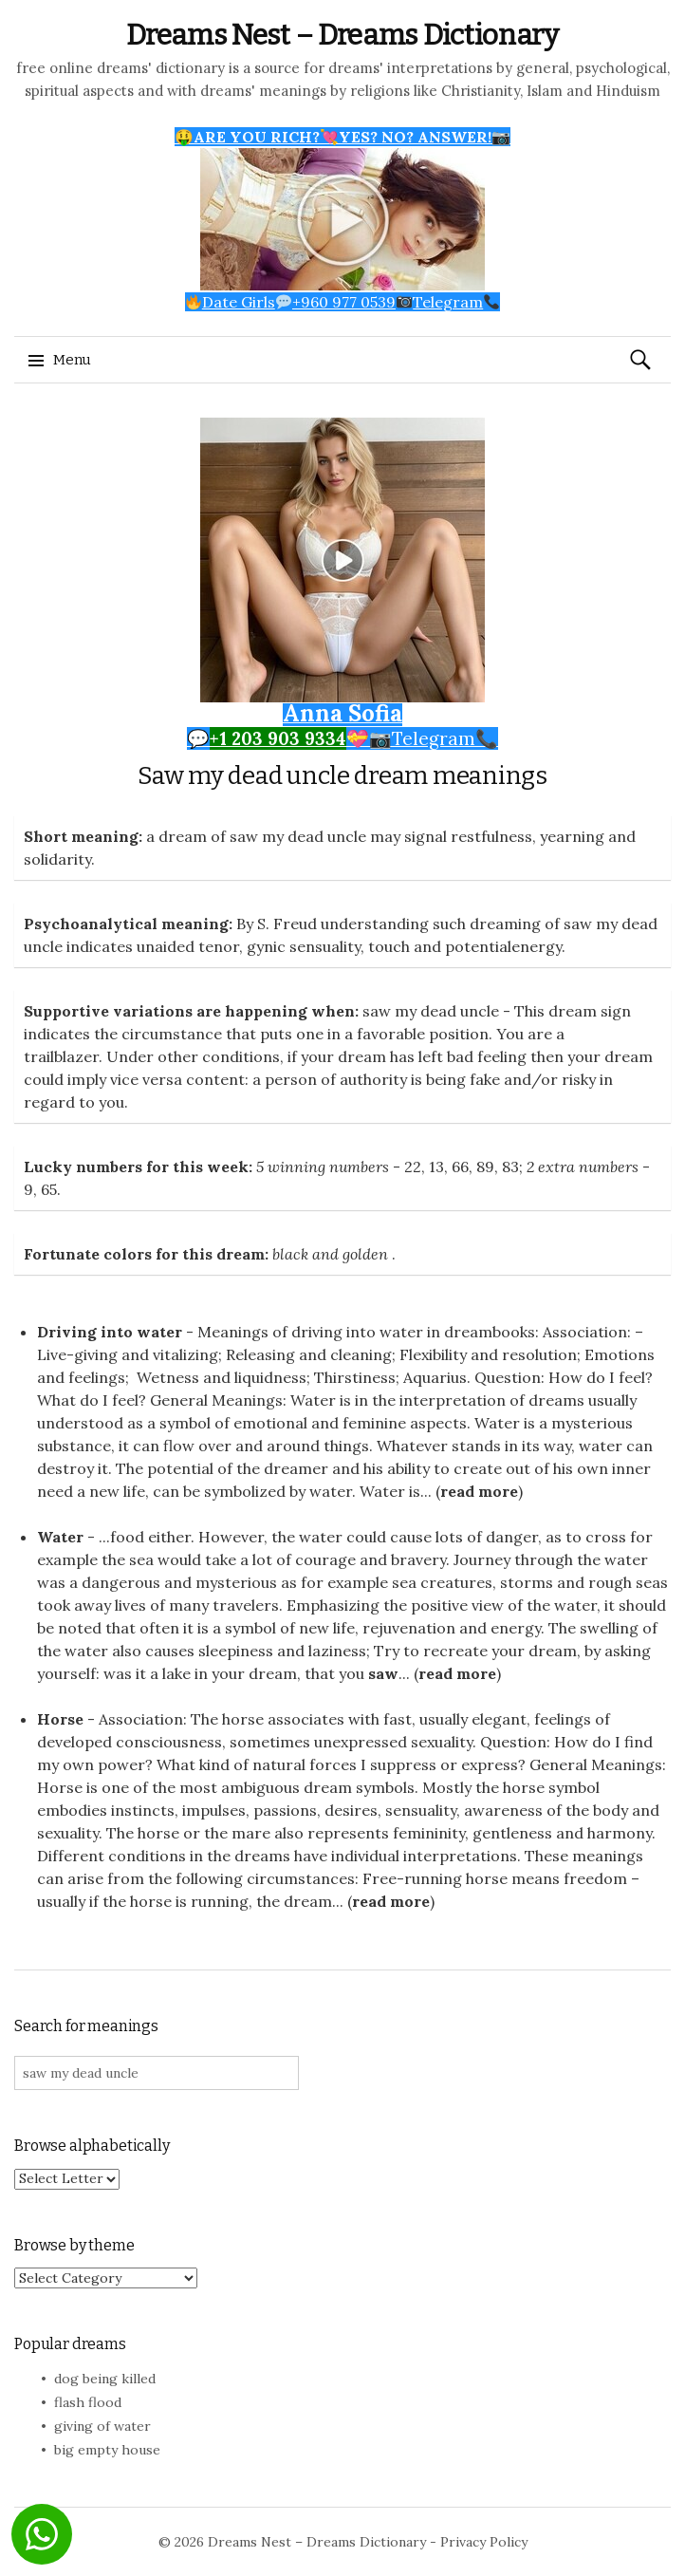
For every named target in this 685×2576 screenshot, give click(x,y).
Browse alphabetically (92, 2146)
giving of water (102, 2426)
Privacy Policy (484, 2541)
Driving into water (109, 1331)
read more (479, 1491)
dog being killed (105, 2378)
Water (60, 1536)
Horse (60, 1718)
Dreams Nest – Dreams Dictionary (342, 35)
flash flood (87, 2402)
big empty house (107, 2449)
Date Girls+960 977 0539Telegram (343, 301)
